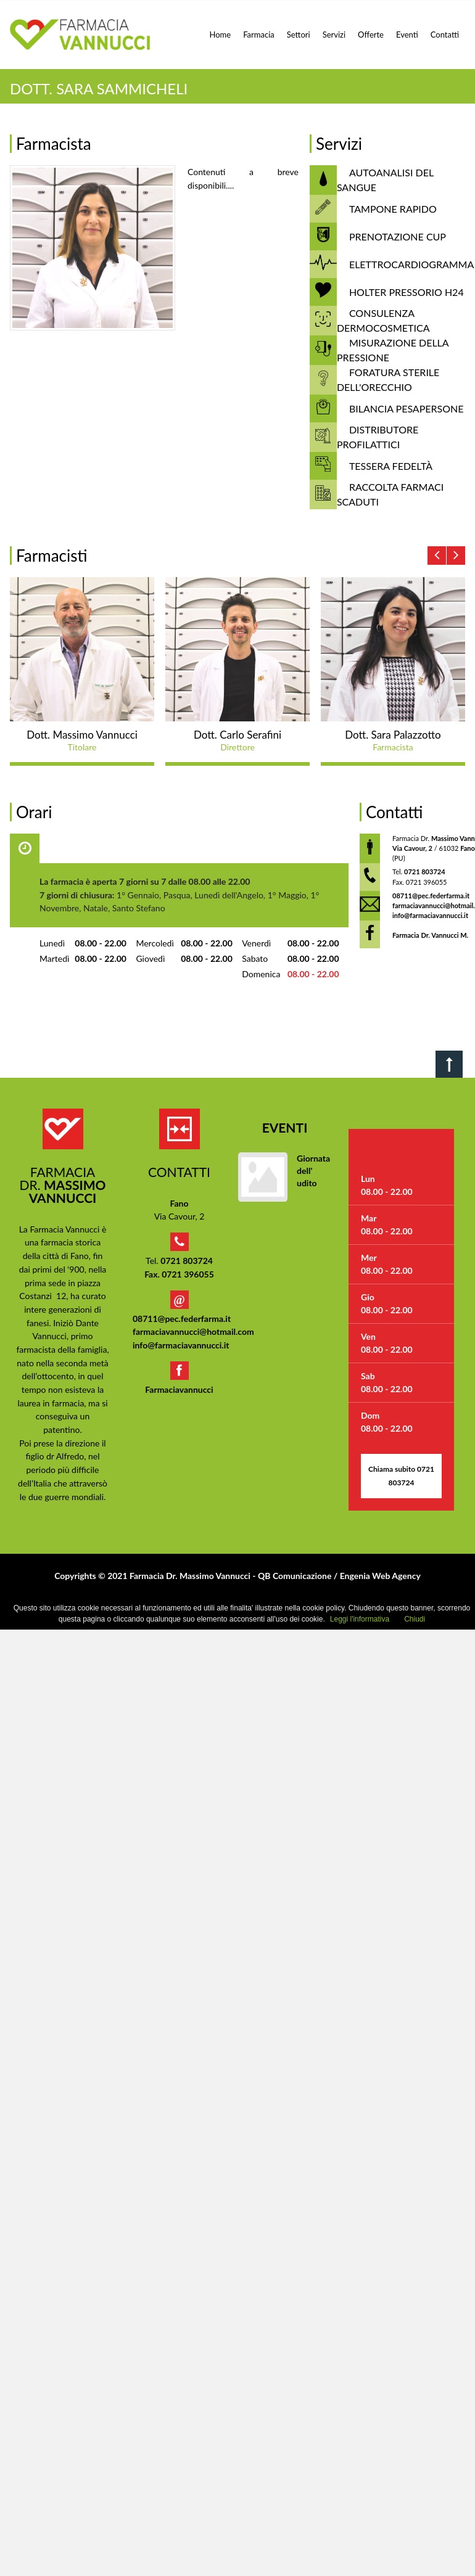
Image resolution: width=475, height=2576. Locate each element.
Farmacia (259, 34)
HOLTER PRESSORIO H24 (406, 292)
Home (220, 34)
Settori (298, 34)
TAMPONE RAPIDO (393, 209)
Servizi (334, 34)
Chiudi (414, 1619)
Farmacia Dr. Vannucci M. (430, 935)
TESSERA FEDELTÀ (390, 466)
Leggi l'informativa (359, 1619)
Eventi (407, 34)
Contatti (445, 34)
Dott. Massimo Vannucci (82, 734)
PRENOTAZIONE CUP (397, 236)
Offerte (371, 34)
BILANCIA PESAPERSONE (406, 408)
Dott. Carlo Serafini (237, 734)
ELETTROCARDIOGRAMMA (411, 264)
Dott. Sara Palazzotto (392, 734)
